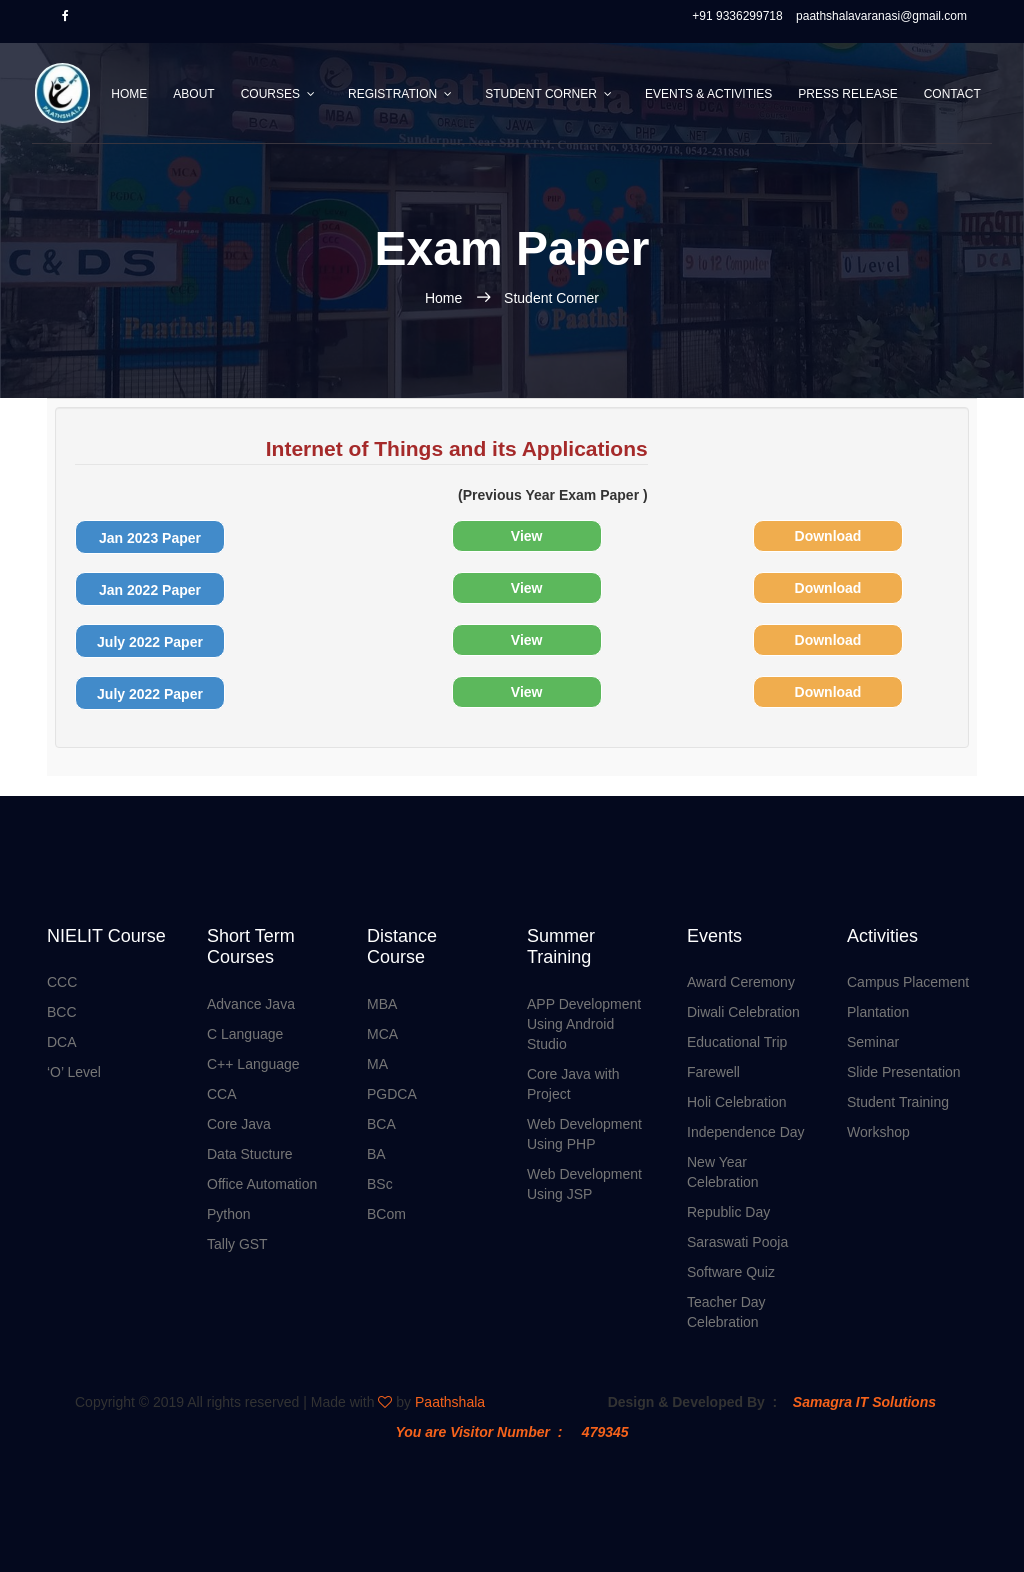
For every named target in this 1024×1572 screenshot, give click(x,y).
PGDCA (392, 1094)
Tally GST (237, 1244)
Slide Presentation (904, 1072)
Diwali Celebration (743, 1012)
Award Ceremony (741, 982)
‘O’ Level (74, 1072)
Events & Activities (708, 94)
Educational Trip (737, 1042)
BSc (380, 1184)
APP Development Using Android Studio (584, 1024)
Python (229, 1214)
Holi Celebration (737, 1102)
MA (377, 1064)
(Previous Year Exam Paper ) (361, 468)
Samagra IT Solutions (864, 1402)
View (527, 536)
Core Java (239, 1124)
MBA (382, 1004)
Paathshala (450, 1402)
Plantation (878, 1012)
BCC (62, 1012)
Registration (392, 94)
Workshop (878, 1132)
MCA (382, 1034)
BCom (386, 1214)
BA (376, 1154)
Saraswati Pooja (737, 1242)
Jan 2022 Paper (150, 590)
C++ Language (253, 1064)
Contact (952, 94)
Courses (270, 94)
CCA (222, 1094)
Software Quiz (731, 1272)
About (193, 94)
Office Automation (262, 1184)
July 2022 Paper (150, 642)
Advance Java (251, 1004)
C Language (245, 1034)
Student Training (898, 1102)
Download (828, 536)
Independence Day (746, 1132)
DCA (62, 1042)
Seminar (873, 1042)
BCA (381, 1124)
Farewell (713, 1072)
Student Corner (541, 94)
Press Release (847, 94)
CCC (62, 982)
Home (129, 94)
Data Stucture (250, 1154)
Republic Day (728, 1212)
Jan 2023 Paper (150, 538)
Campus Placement (908, 982)
